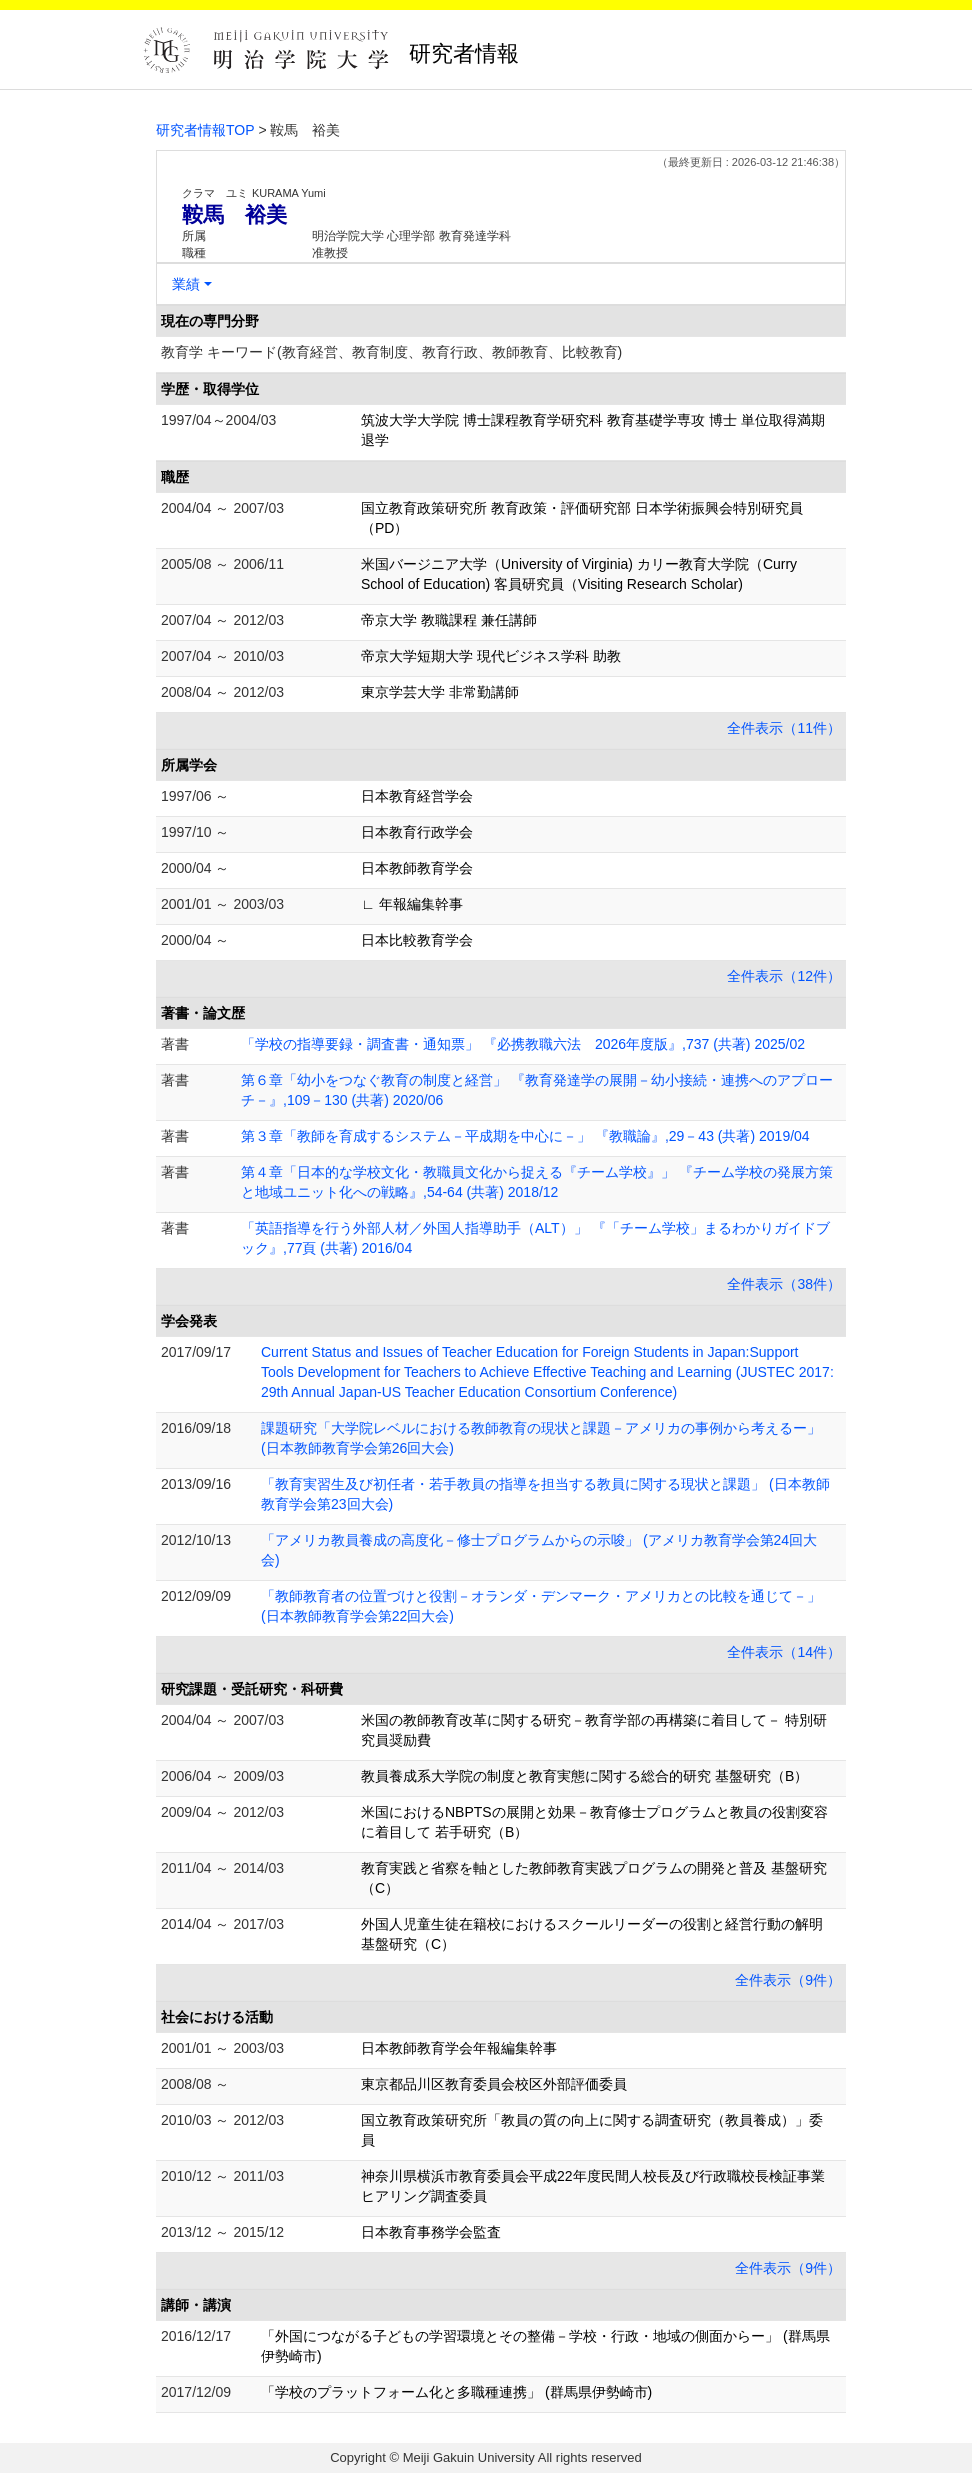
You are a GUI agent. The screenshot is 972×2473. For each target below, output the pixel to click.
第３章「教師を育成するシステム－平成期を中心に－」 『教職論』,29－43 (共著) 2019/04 (525, 1136)
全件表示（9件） (788, 1980)
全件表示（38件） (784, 1284)
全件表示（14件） (784, 1652)
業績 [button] (186, 284)
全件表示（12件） (784, 976)
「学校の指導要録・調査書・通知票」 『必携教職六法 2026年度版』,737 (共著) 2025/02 (523, 1044)
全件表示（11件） (784, 728)
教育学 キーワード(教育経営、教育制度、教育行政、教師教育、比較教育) (391, 352)
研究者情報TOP (205, 130)
